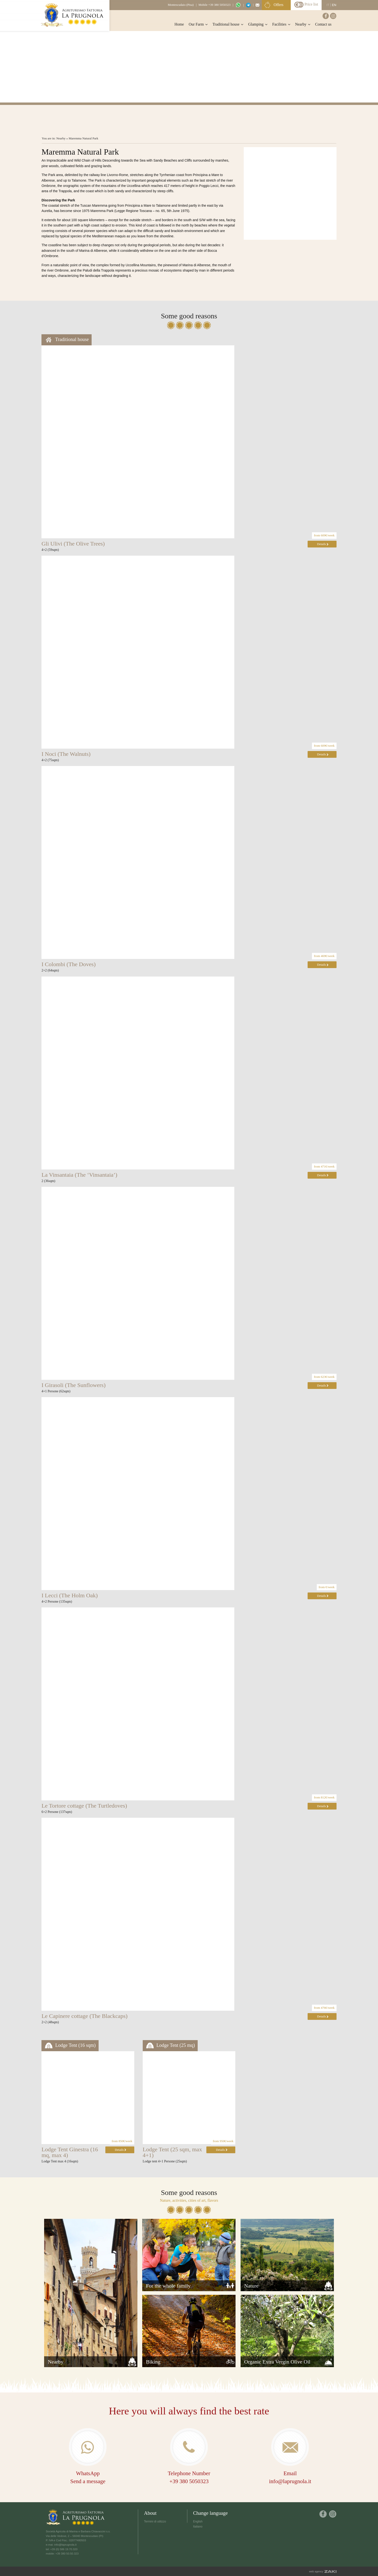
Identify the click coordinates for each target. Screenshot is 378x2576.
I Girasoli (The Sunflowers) (73, 1385)
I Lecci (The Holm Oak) (69, 1595)
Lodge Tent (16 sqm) (70, 2045)
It (327, 5)
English (197, 2521)
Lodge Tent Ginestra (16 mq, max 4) (69, 2152)
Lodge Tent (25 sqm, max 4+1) (172, 2152)
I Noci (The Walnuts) (65, 754)
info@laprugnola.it (65, 2544)
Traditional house (66, 339)
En (334, 5)
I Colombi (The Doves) (68, 964)
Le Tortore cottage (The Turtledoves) (84, 1806)
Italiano (197, 2526)
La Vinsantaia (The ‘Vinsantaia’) (79, 1175)
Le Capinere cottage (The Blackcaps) (84, 2016)
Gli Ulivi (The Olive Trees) (73, 543)
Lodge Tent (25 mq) (170, 2045)
